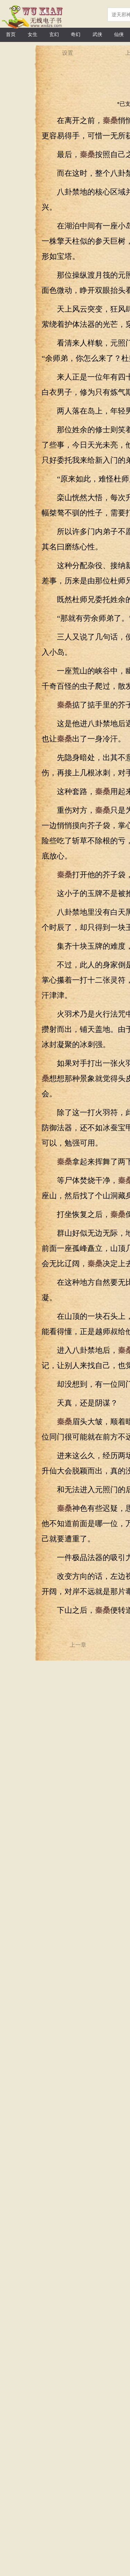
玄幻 (54, 34)
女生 (32, 34)
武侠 (97, 34)
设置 (67, 53)
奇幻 (75, 34)
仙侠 (119, 34)
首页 (11, 34)
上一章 (78, 1645)
